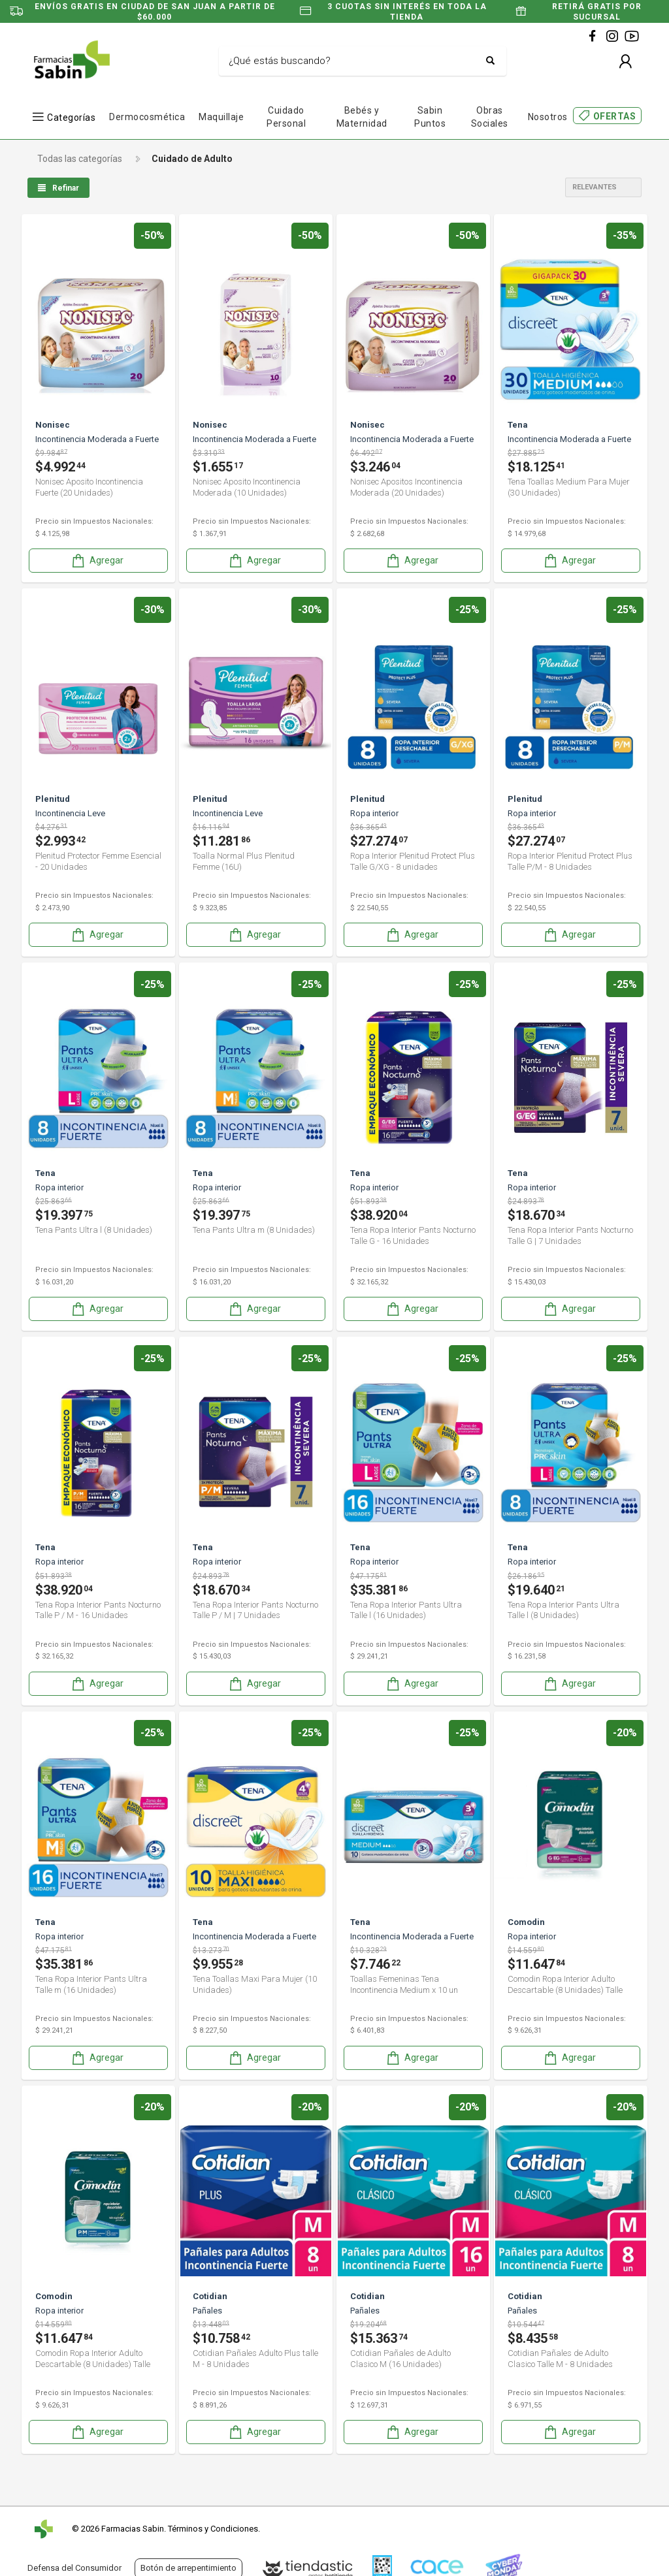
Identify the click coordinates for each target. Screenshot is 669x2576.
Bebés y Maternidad (361, 117)
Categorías (71, 117)
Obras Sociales (489, 117)
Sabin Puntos (430, 117)
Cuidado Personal (286, 117)
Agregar (96, 560)
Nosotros (548, 117)
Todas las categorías (79, 158)
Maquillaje (221, 117)
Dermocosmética (147, 117)
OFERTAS (614, 116)
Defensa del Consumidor (74, 2568)
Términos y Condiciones (213, 2529)
